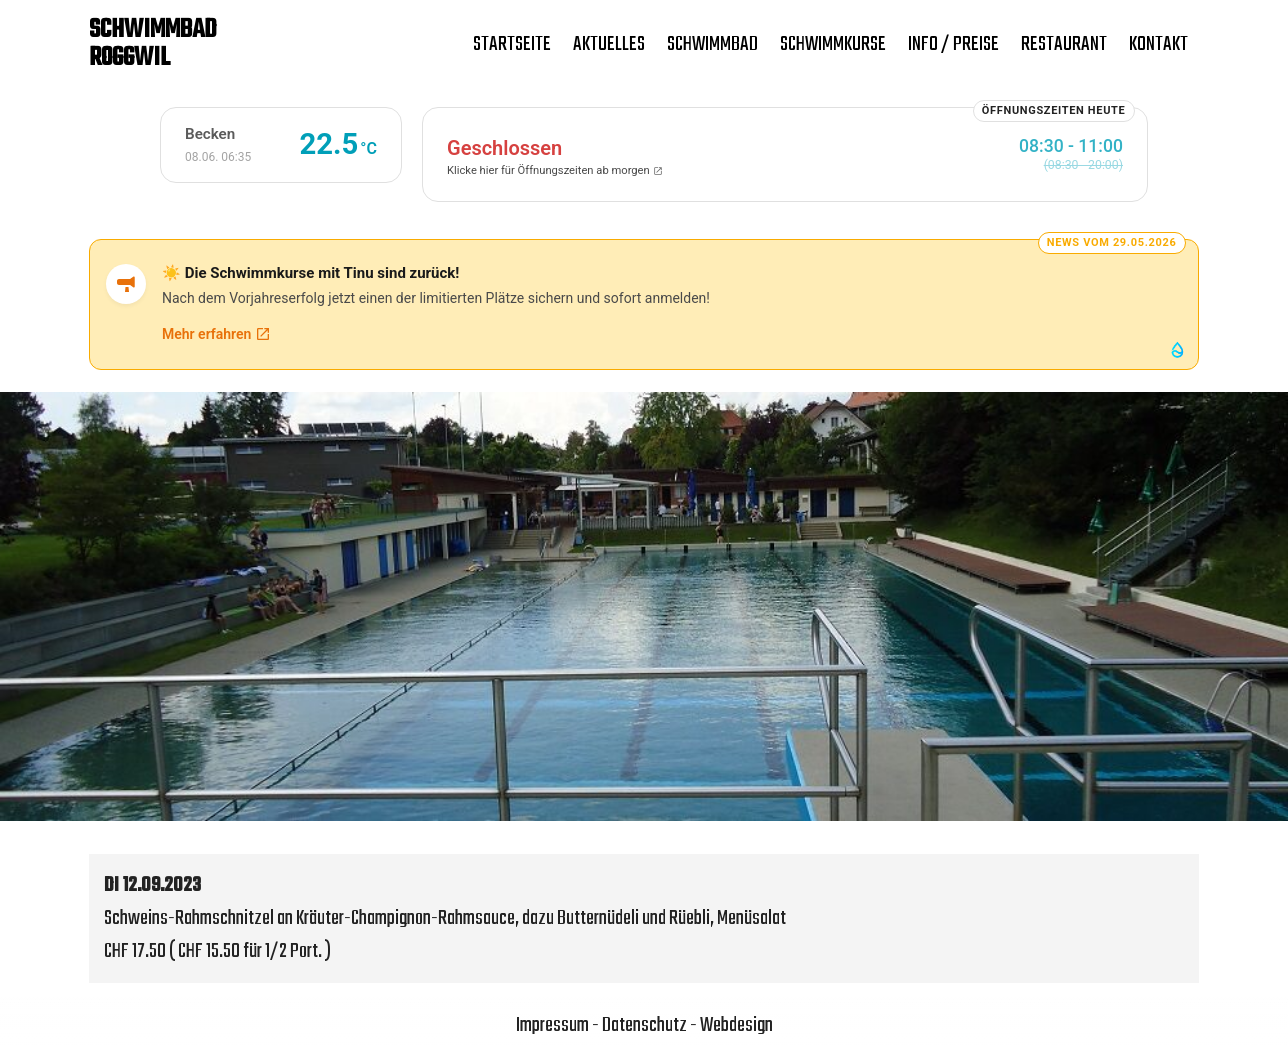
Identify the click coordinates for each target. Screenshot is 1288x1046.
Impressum (552, 1025)
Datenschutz (644, 1025)
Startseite (512, 44)
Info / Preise (953, 44)
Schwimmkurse (833, 44)
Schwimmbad (712, 44)
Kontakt (1158, 44)
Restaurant (1064, 44)
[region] (644, 606)
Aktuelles (609, 44)
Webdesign (736, 1025)
